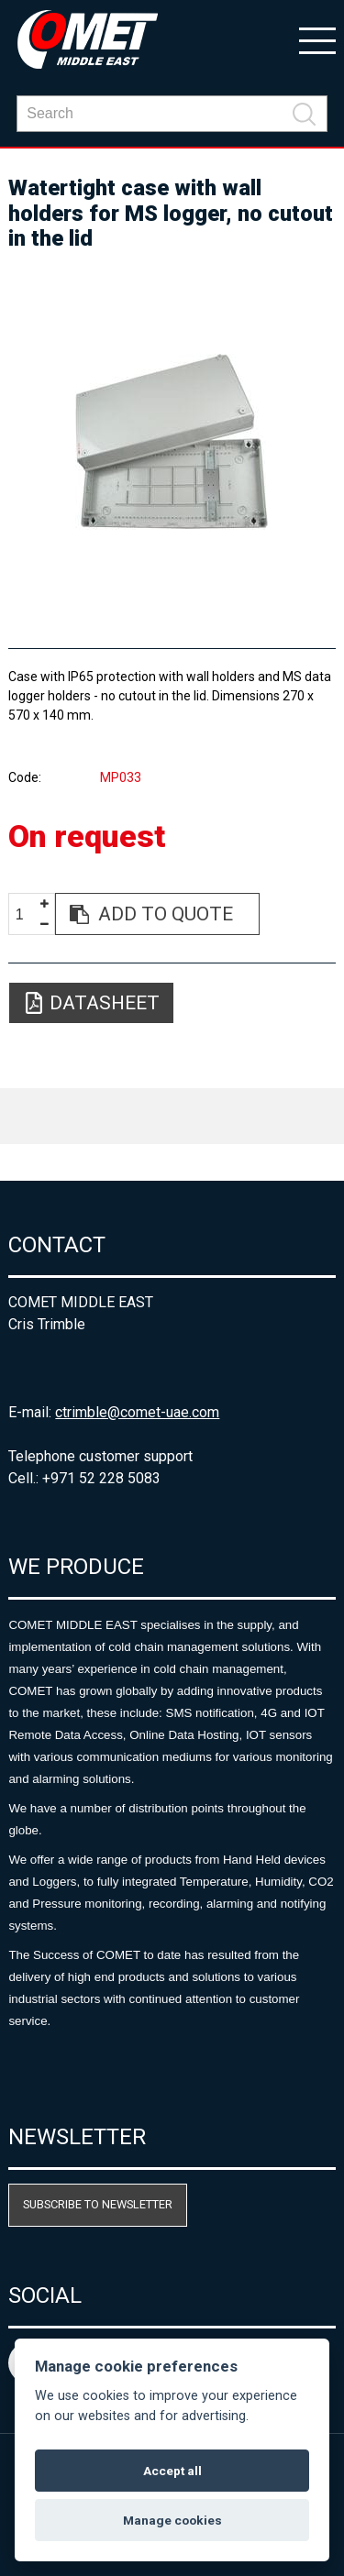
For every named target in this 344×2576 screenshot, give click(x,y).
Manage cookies (172, 2520)
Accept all (172, 2470)
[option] (171, 441)
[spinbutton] (27, 914)
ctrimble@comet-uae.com (137, 1412)
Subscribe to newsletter (97, 2204)
